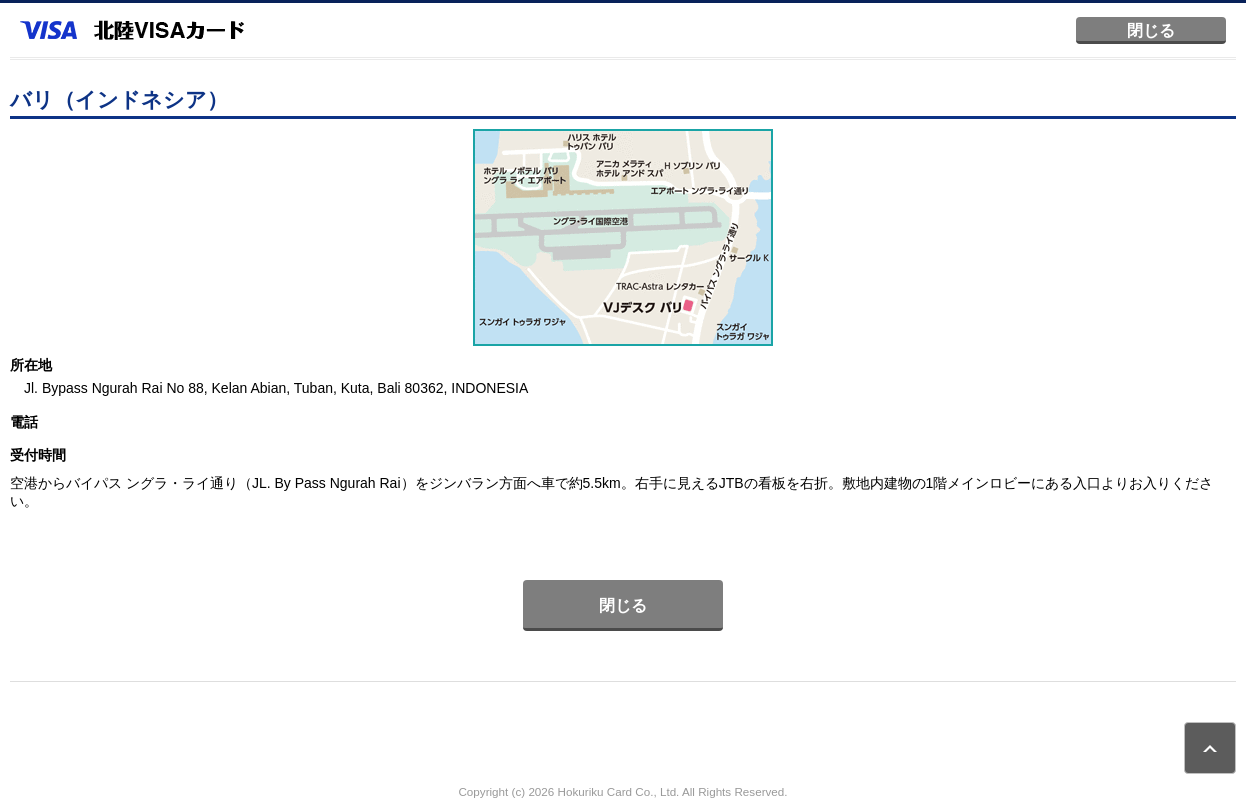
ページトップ (1210, 748)
